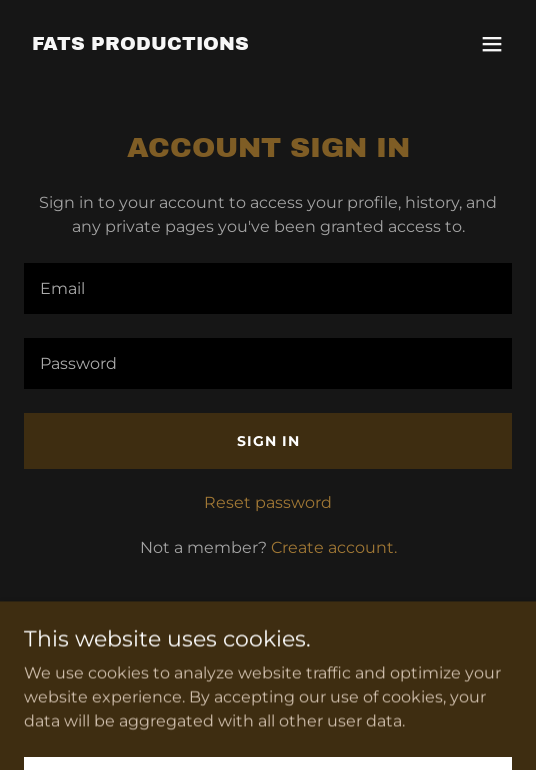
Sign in (268, 441)
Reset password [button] (268, 502)
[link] (140, 44)
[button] (492, 44)
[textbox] (268, 288)
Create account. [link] (334, 547)
